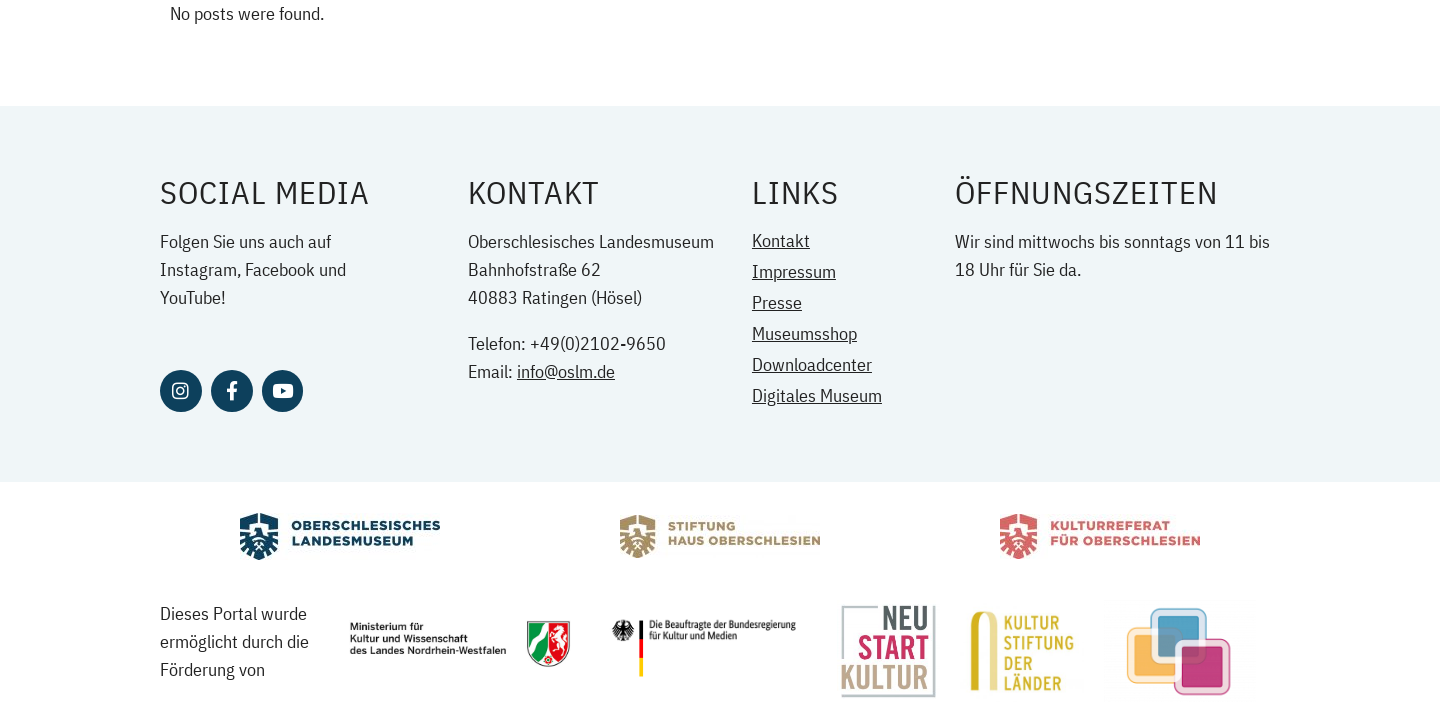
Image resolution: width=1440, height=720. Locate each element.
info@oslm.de (566, 371)
